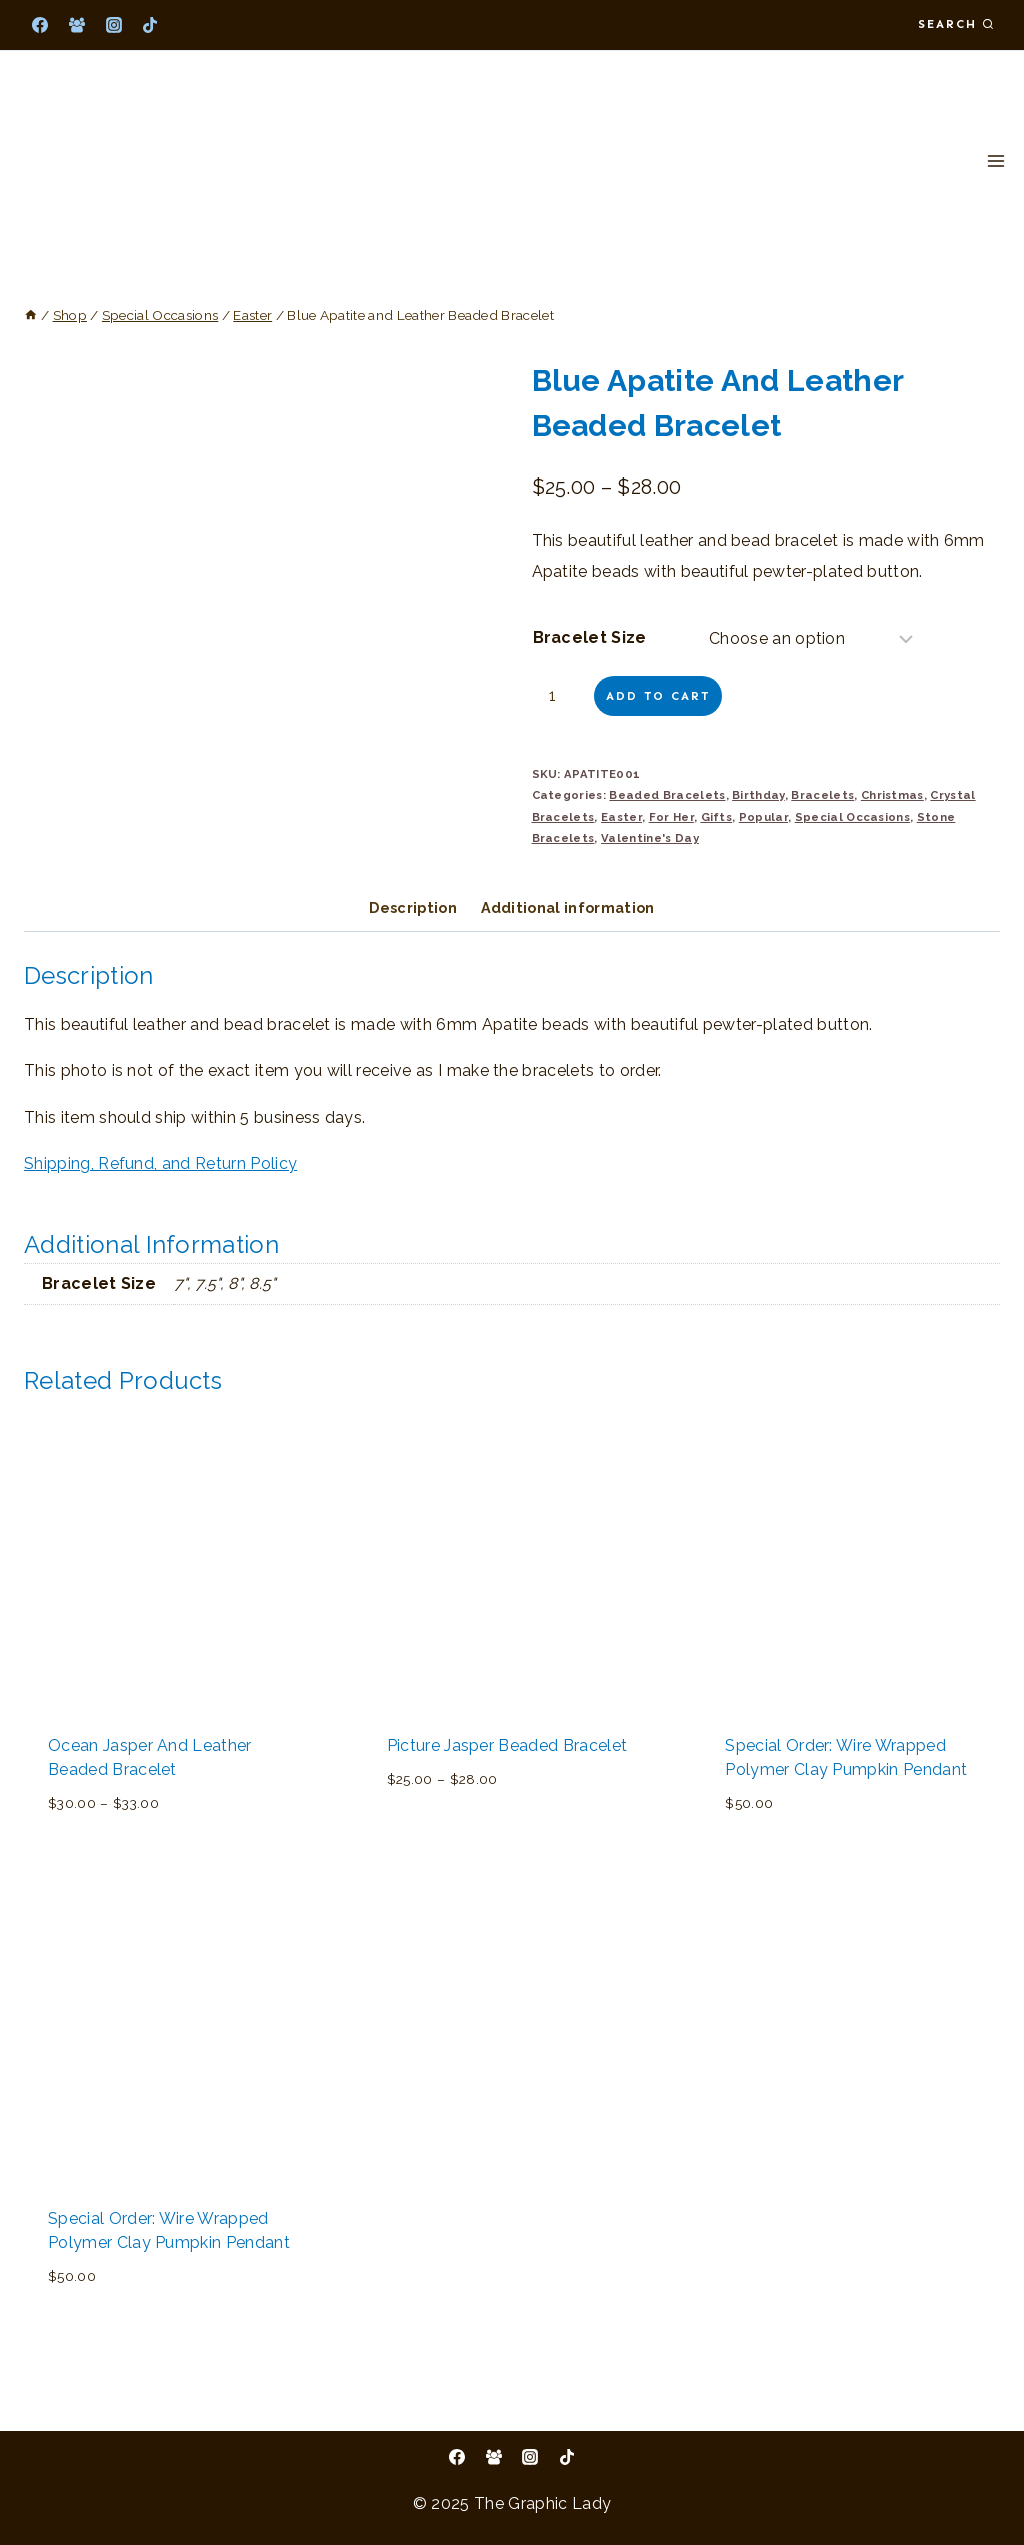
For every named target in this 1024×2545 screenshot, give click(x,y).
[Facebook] (40, 25)
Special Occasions (852, 817)
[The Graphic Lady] (110, 161)
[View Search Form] (956, 24)
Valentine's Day (650, 838)
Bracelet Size (590, 637)
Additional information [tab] (568, 907)
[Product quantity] (561, 696)
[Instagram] (114, 25)
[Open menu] (995, 160)
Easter (621, 817)
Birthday (758, 795)
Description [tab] (413, 907)
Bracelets (822, 795)
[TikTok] (150, 25)
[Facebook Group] (77, 25)
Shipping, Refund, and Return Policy (160, 1163)
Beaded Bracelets (667, 795)
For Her (671, 817)
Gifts (717, 817)
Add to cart (658, 696)
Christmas (892, 795)
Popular (763, 817)
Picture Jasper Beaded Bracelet (507, 1745)
